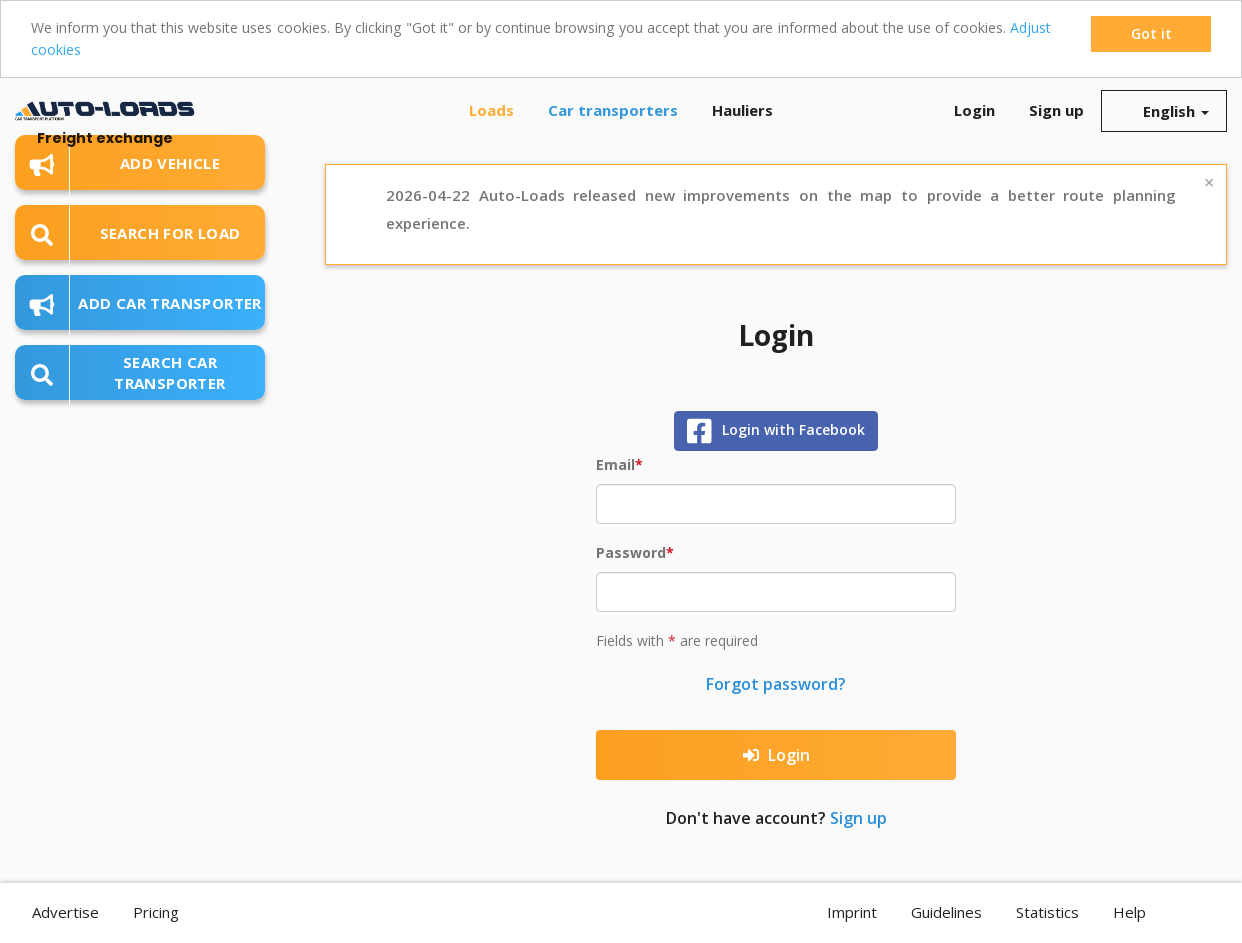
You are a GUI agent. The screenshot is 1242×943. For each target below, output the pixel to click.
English (1164, 111)
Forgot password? (776, 684)
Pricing (156, 912)
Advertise (65, 912)
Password (631, 552)
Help (1129, 912)
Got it (1151, 33)
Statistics (1047, 912)
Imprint (852, 912)
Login (974, 110)
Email (615, 464)
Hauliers (742, 110)
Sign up (1056, 110)
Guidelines (946, 912)
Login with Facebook (776, 431)
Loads (491, 110)
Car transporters (613, 110)
